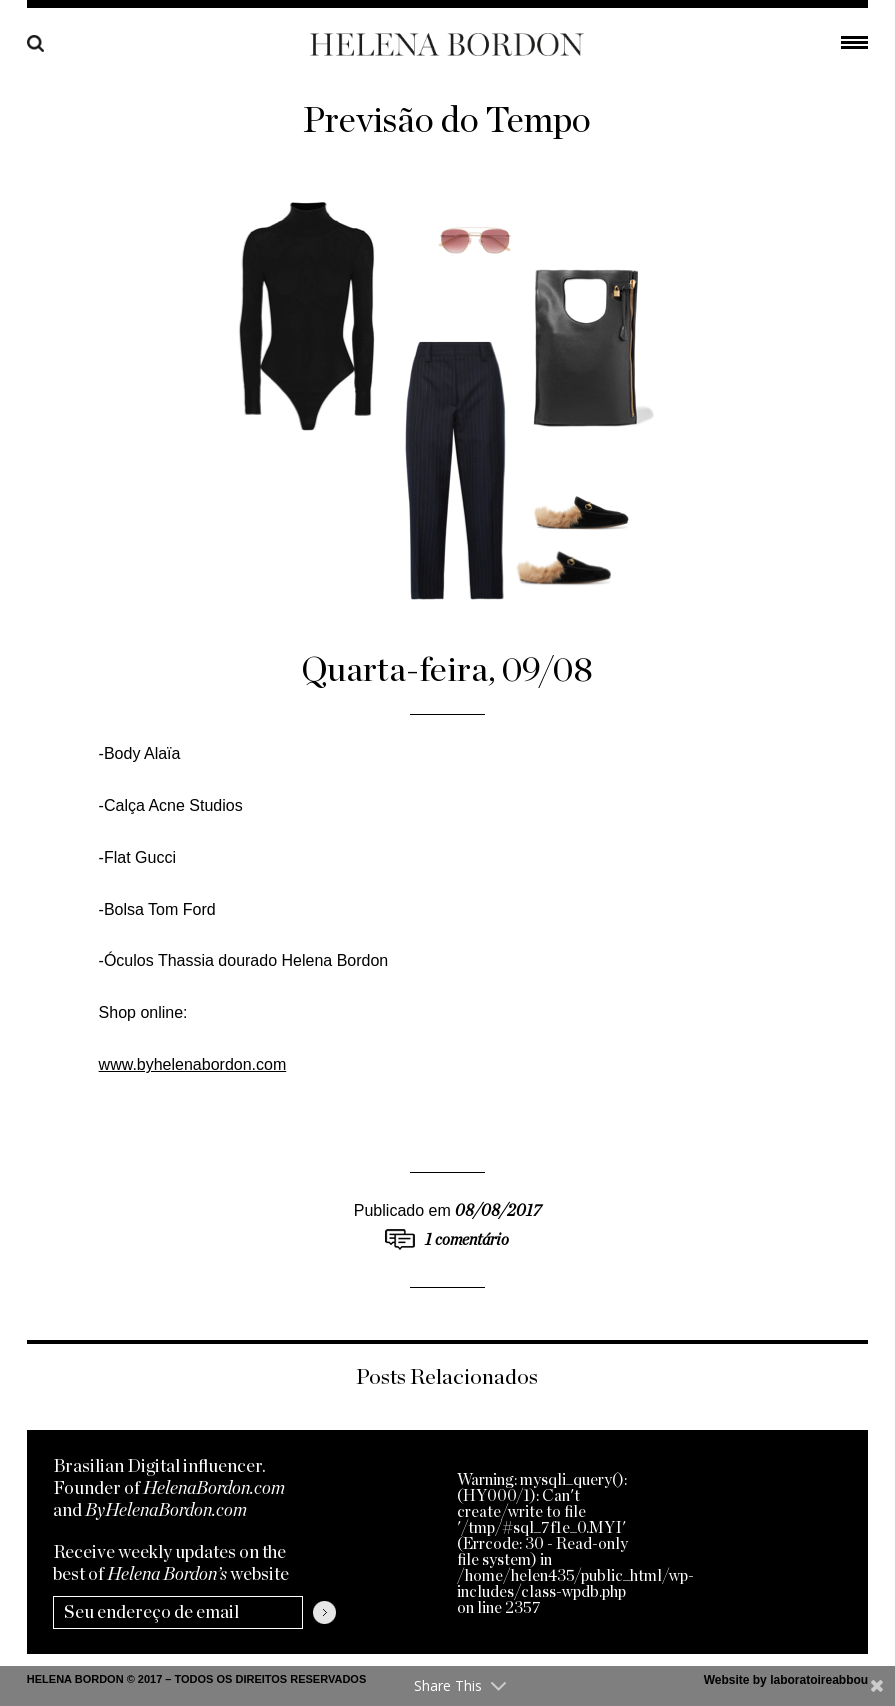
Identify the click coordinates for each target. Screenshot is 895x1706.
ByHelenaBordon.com (166, 1511)
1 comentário (467, 1240)
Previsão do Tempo (447, 121)
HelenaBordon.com (214, 1489)
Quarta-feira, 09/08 (447, 670)
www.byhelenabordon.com (193, 1064)
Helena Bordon (447, 44)
